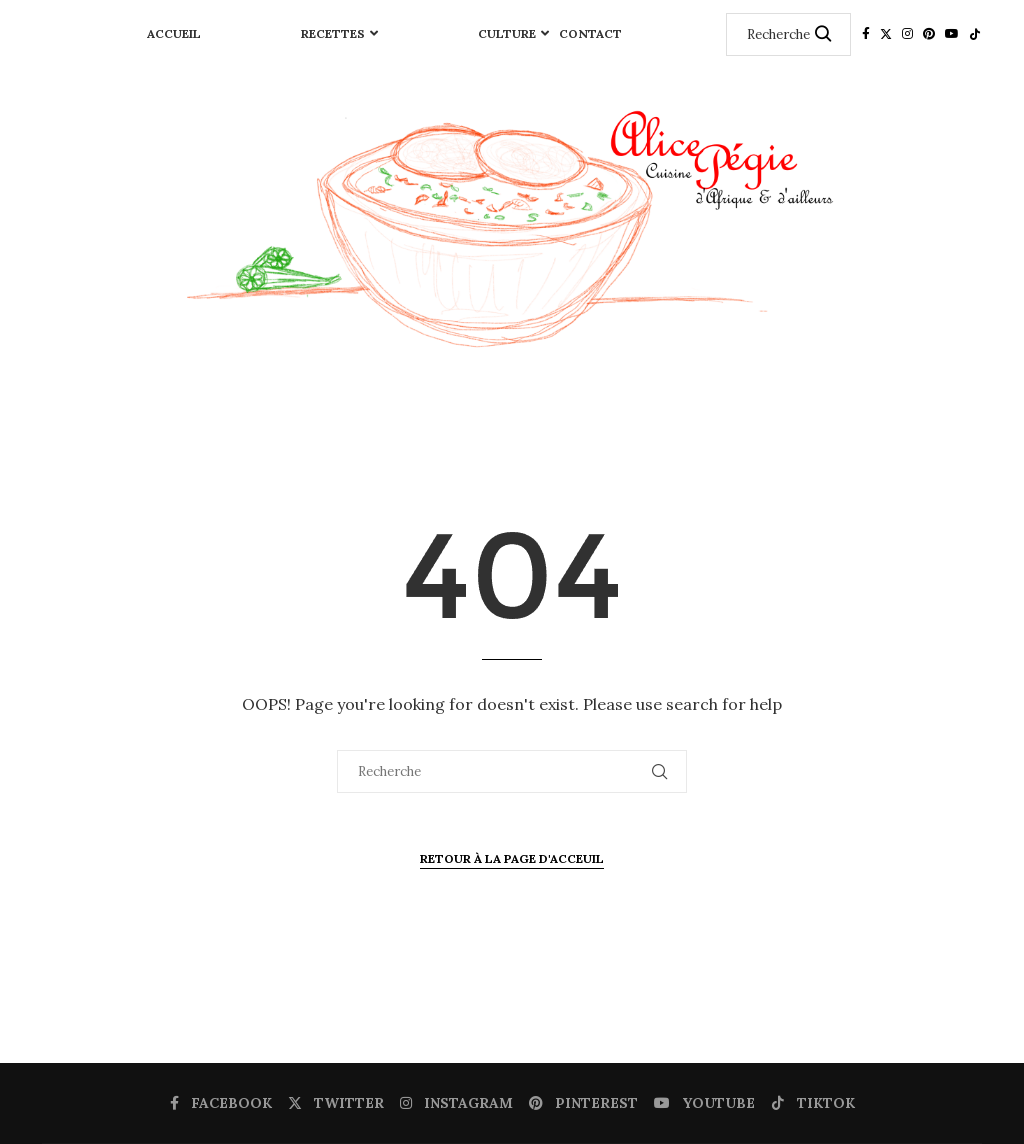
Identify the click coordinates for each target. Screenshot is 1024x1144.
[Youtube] (952, 34)
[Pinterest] (929, 34)
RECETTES (333, 33)
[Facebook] (866, 34)
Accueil (174, 33)
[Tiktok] (975, 34)
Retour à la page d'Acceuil (512, 858)
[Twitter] (886, 34)
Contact (590, 33)
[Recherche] (788, 34)
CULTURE (507, 33)
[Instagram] (907, 34)
